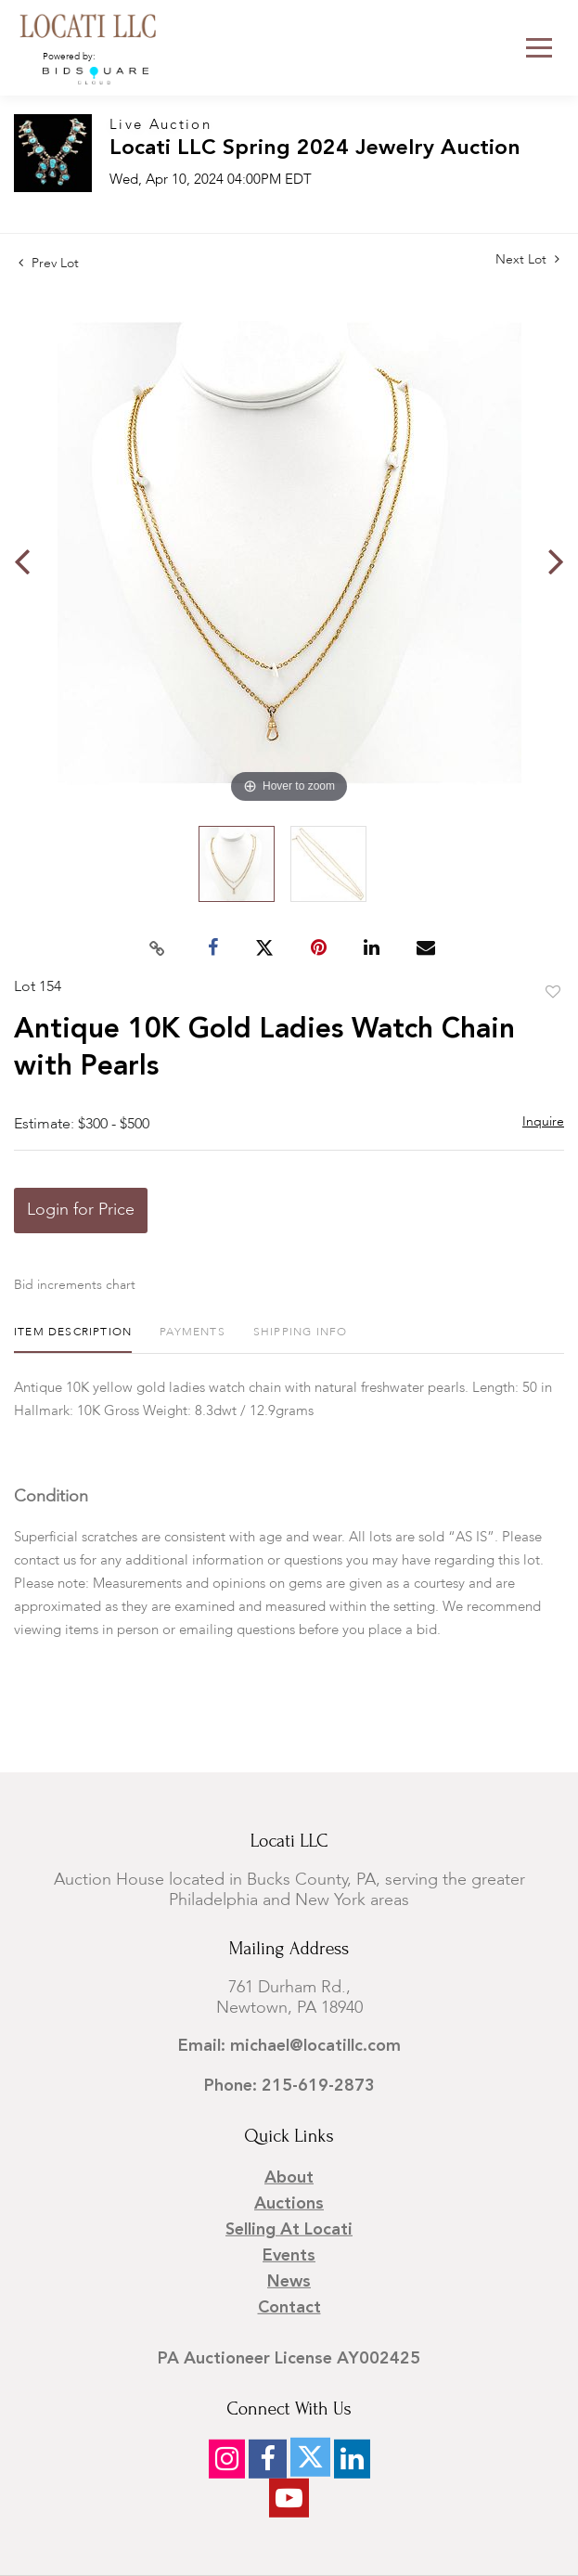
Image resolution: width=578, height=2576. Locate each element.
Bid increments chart (74, 1285)
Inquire (543, 1121)
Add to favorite (553, 993)
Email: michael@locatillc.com (289, 2046)
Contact (289, 2307)
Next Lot (527, 259)
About (289, 2178)
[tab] (73, 1339)
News (289, 2281)
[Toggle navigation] (539, 48)
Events (289, 2256)
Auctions (289, 2204)
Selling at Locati (289, 2230)
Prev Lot (49, 263)
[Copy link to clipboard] (157, 948)
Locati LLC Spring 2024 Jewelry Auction (314, 149)
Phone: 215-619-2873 (289, 2086)
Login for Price (81, 1210)
